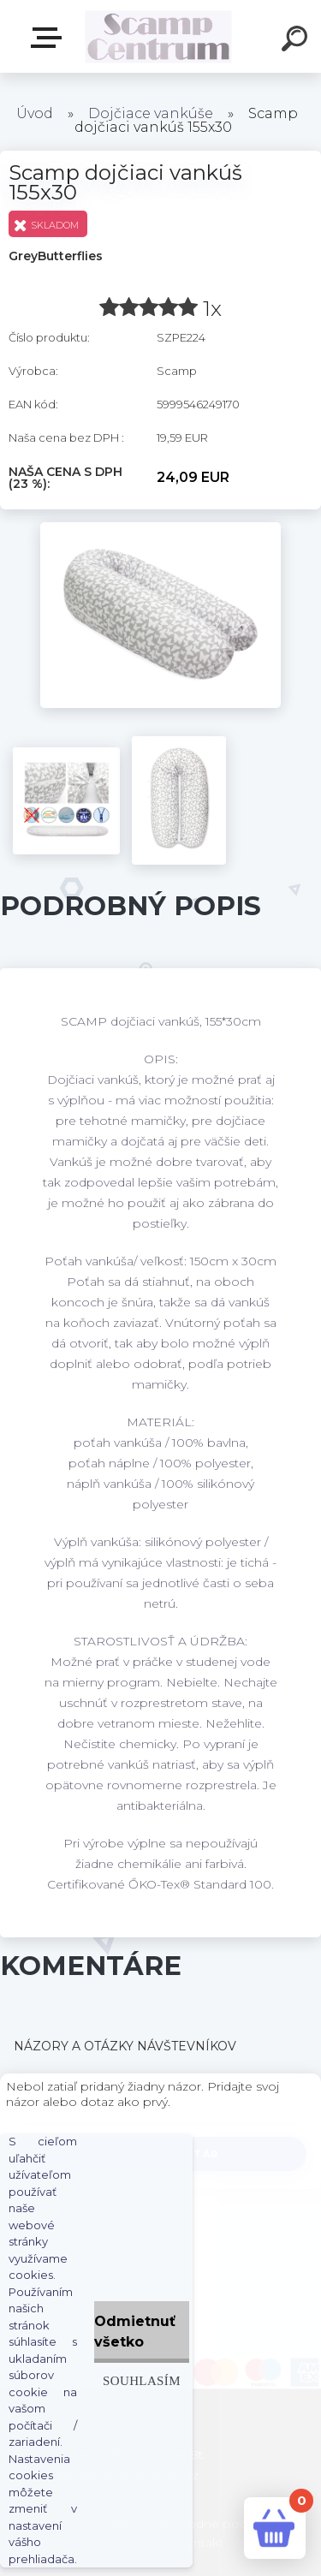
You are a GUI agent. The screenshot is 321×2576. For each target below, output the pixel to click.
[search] (297, 41)
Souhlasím (142, 2380)
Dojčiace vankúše (150, 113)
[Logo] (159, 36)
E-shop (50, 37)
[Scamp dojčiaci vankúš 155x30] (160, 528)
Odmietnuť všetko (134, 2331)
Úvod (34, 113)
